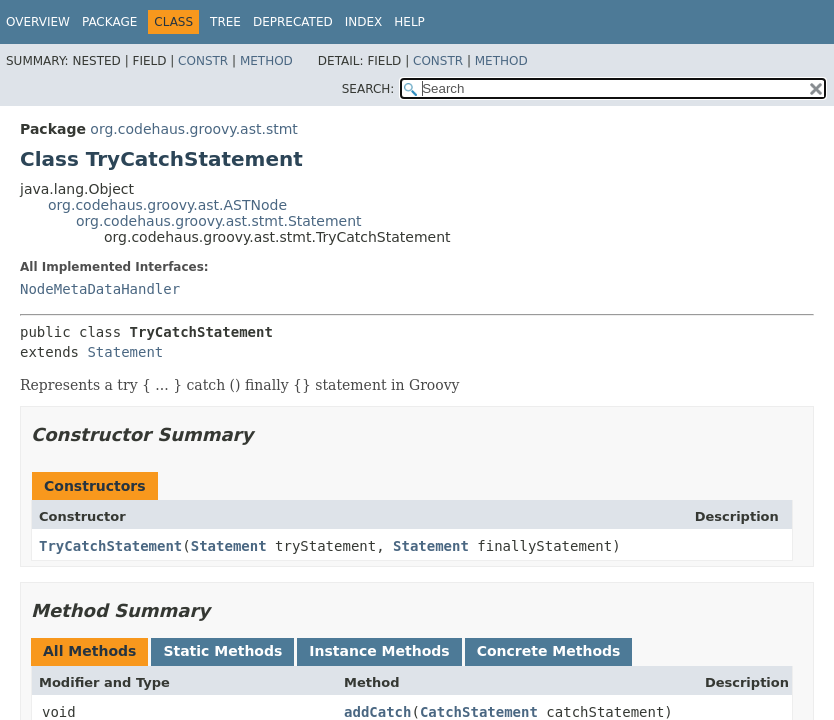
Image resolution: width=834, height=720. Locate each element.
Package (109, 22)
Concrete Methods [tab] (549, 651)
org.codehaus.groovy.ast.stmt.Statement (219, 221)
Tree (225, 22)
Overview (38, 22)
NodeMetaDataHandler (100, 289)
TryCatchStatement (110, 546)
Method (266, 61)
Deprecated (293, 22)
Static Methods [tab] (222, 651)
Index (364, 22)
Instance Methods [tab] (379, 651)
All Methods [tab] (89, 651)
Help (409, 22)
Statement (125, 352)
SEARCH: (368, 89)
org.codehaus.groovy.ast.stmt (193, 129)
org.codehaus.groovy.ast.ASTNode (167, 205)
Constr (203, 61)
